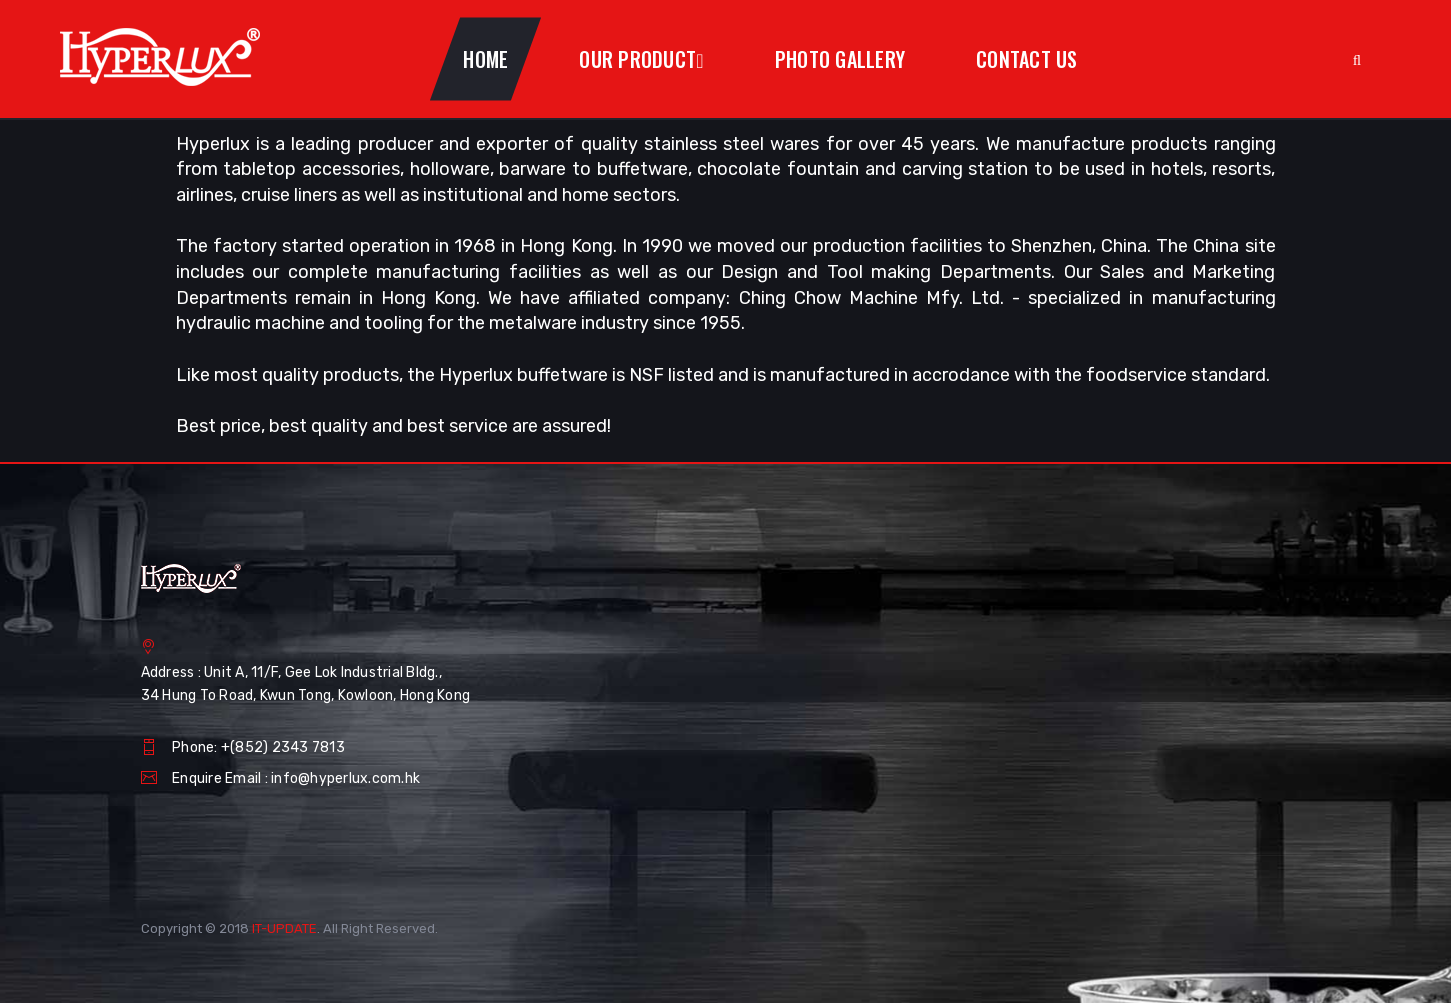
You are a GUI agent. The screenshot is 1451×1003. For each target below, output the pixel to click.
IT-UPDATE (284, 928)
